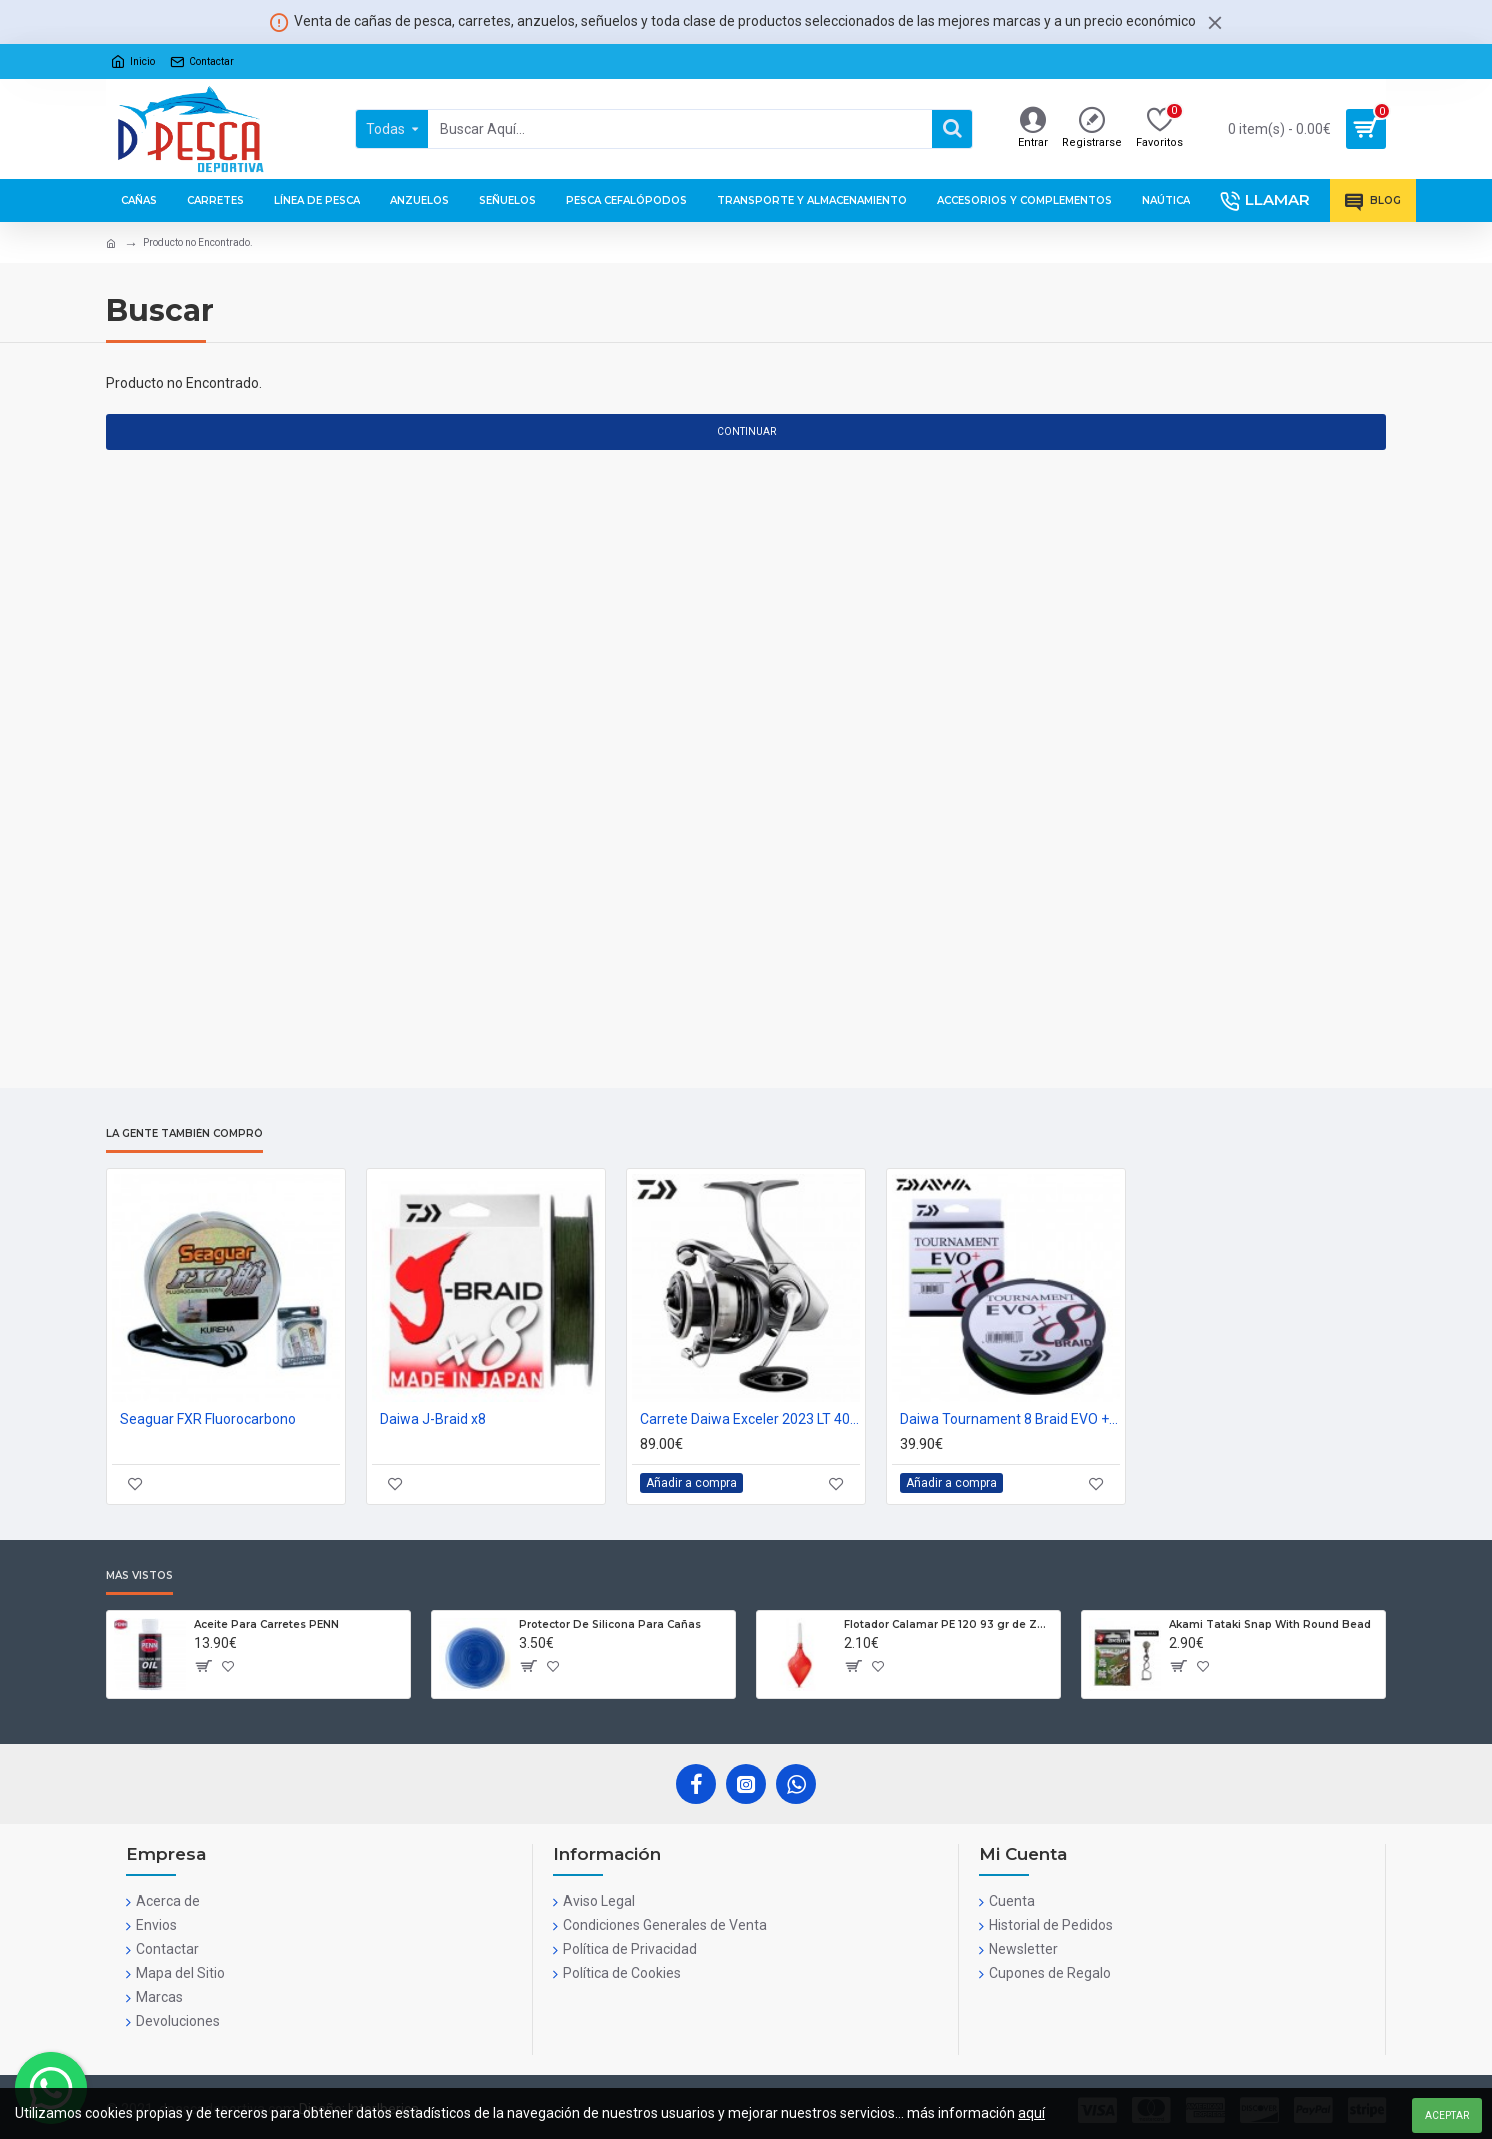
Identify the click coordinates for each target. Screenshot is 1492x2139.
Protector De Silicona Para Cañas (610, 1624)
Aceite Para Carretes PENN (266, 1624)
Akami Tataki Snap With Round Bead (1270, 1624)
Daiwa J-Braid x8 (433, 1419)
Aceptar (1447, 2115)
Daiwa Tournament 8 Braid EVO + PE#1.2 (1010, 1419)
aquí (1031, 2113)
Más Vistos (139, 1576)
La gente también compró (184, 1134)
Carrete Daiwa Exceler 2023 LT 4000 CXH (750, 1419)
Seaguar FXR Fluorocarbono (208, 1419)
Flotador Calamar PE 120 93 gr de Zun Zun (948, 1624)
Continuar (746, 431)
